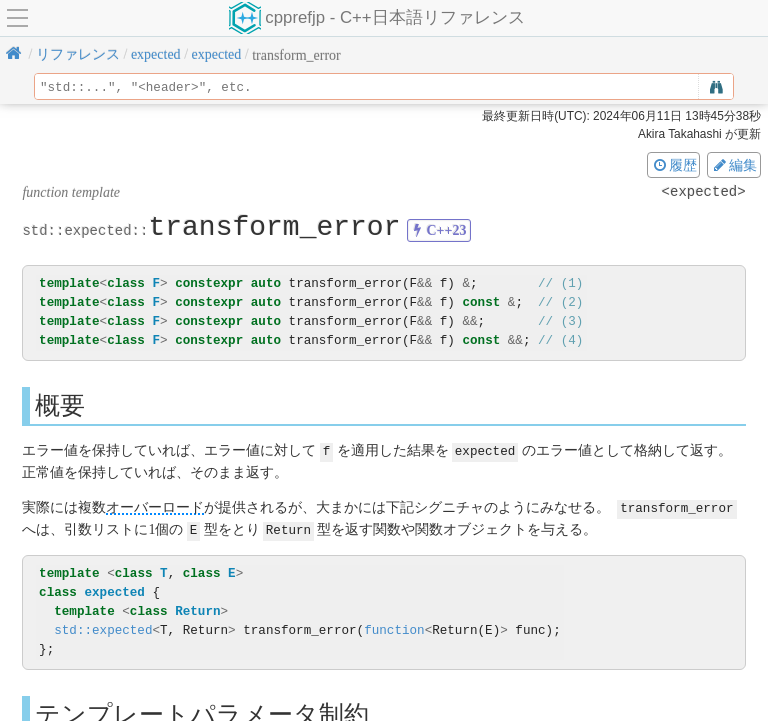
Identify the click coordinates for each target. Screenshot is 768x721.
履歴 (674, 165)
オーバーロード (155, 506)
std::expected (103, 627)
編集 (734, 165)
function (394, 627)
